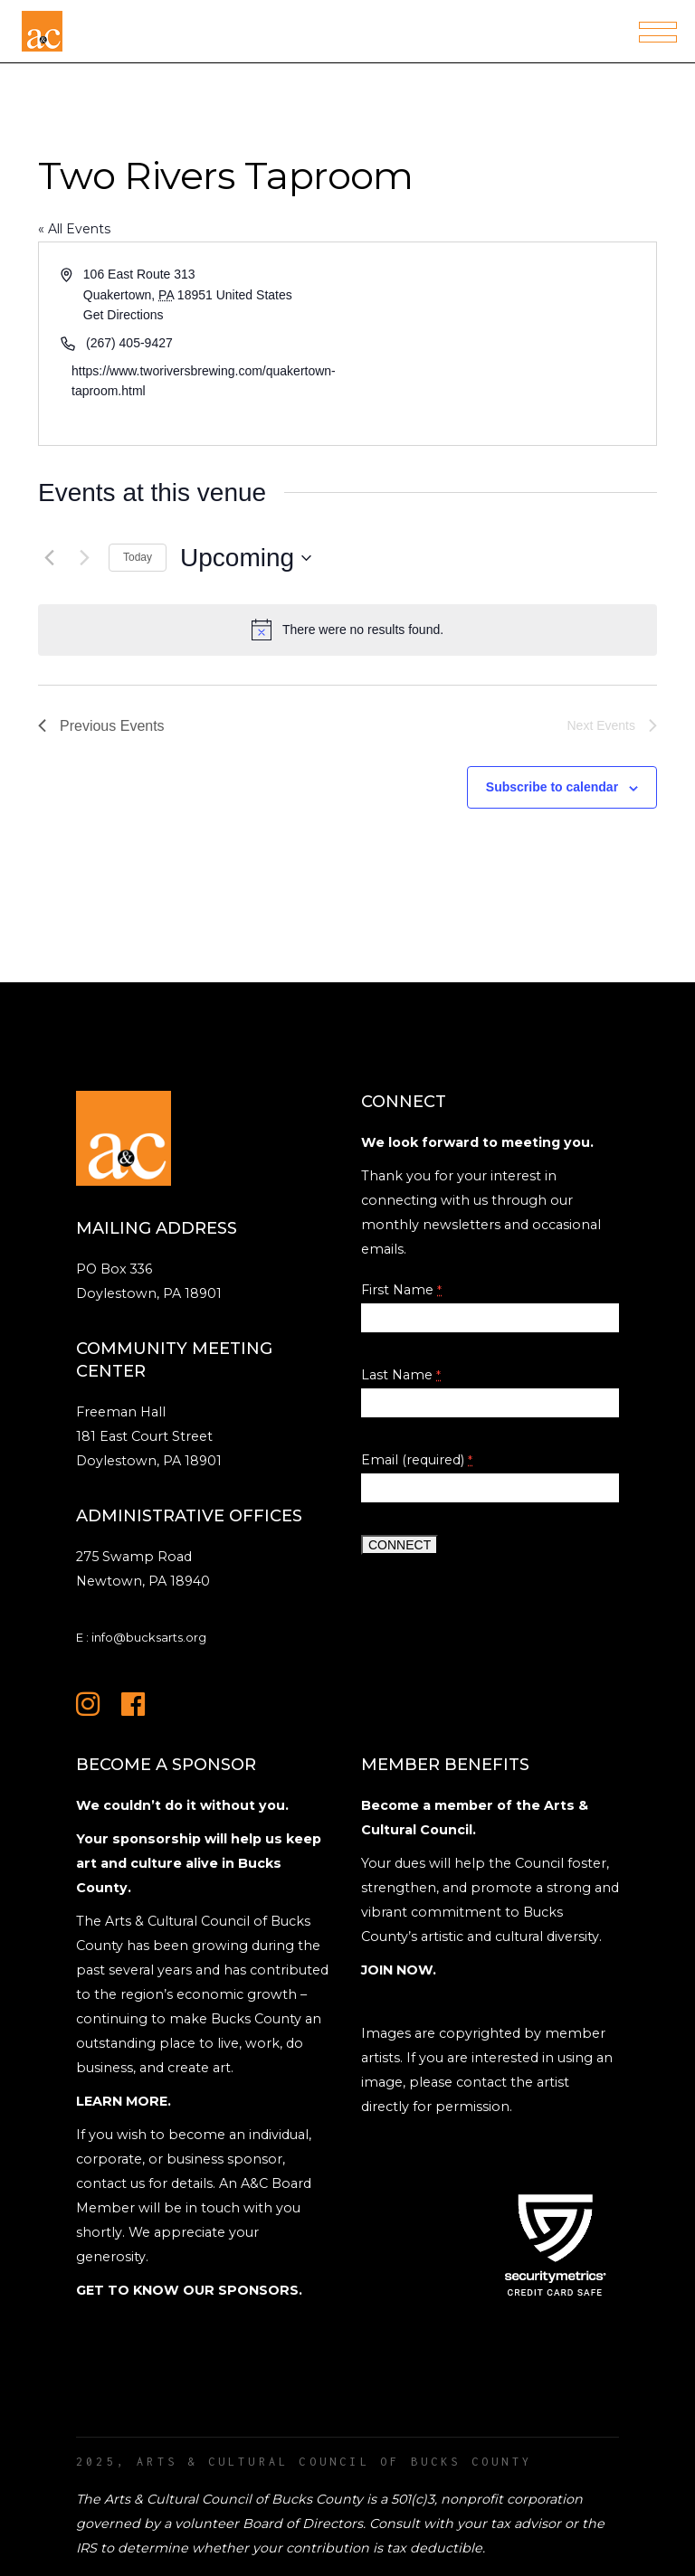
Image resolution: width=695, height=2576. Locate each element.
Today (137, 557)
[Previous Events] (49, 558)
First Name (401, 1290)
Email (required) (416, 1460)
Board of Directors (303, 2523)
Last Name (401, 1375)
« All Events (74, 229)
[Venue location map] (500, 343)
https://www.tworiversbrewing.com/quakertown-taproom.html (203, 381)
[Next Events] (84, 558)
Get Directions (123, 315)
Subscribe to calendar (552, 787)
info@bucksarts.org (148, 1637)
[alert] (347, 629)
